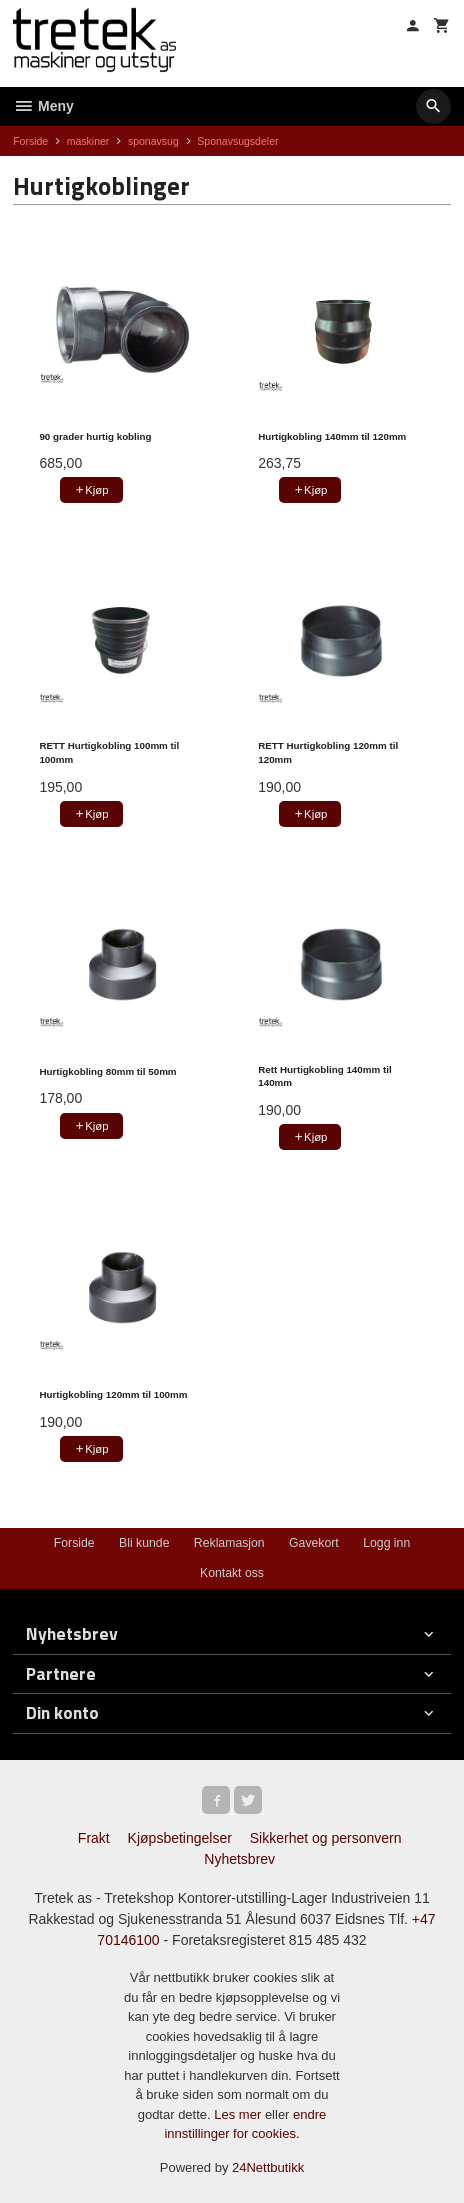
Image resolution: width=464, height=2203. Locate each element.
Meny (43, 106)
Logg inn (386, 1543)
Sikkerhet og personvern (326, 1838)
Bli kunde (144, 1543)
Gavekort (314, 1543)
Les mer (239, 2114)
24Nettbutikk (268, 2167)
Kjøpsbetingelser (180, 1838)
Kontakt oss (232, 1573)
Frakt (94, 1838)
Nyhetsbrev (239, 1859)
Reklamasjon (229, 1543)
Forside (30, 141)
